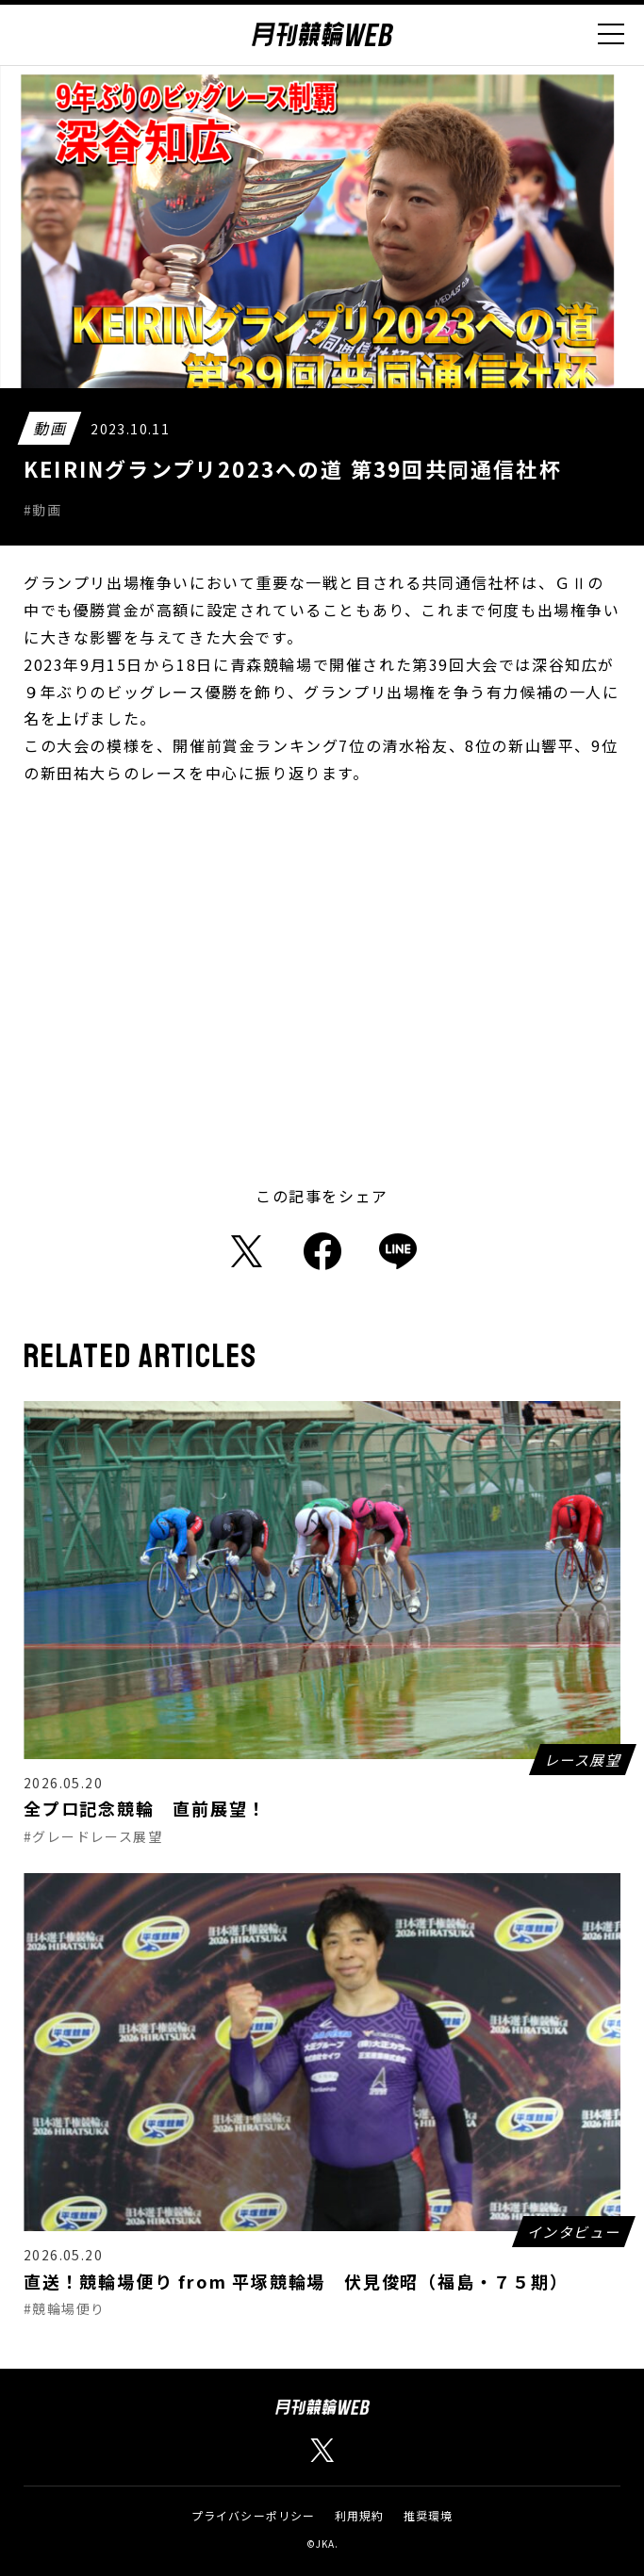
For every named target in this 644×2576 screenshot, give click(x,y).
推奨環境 (429, 2515)
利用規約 (360, 2515)
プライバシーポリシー (253, 2515)
